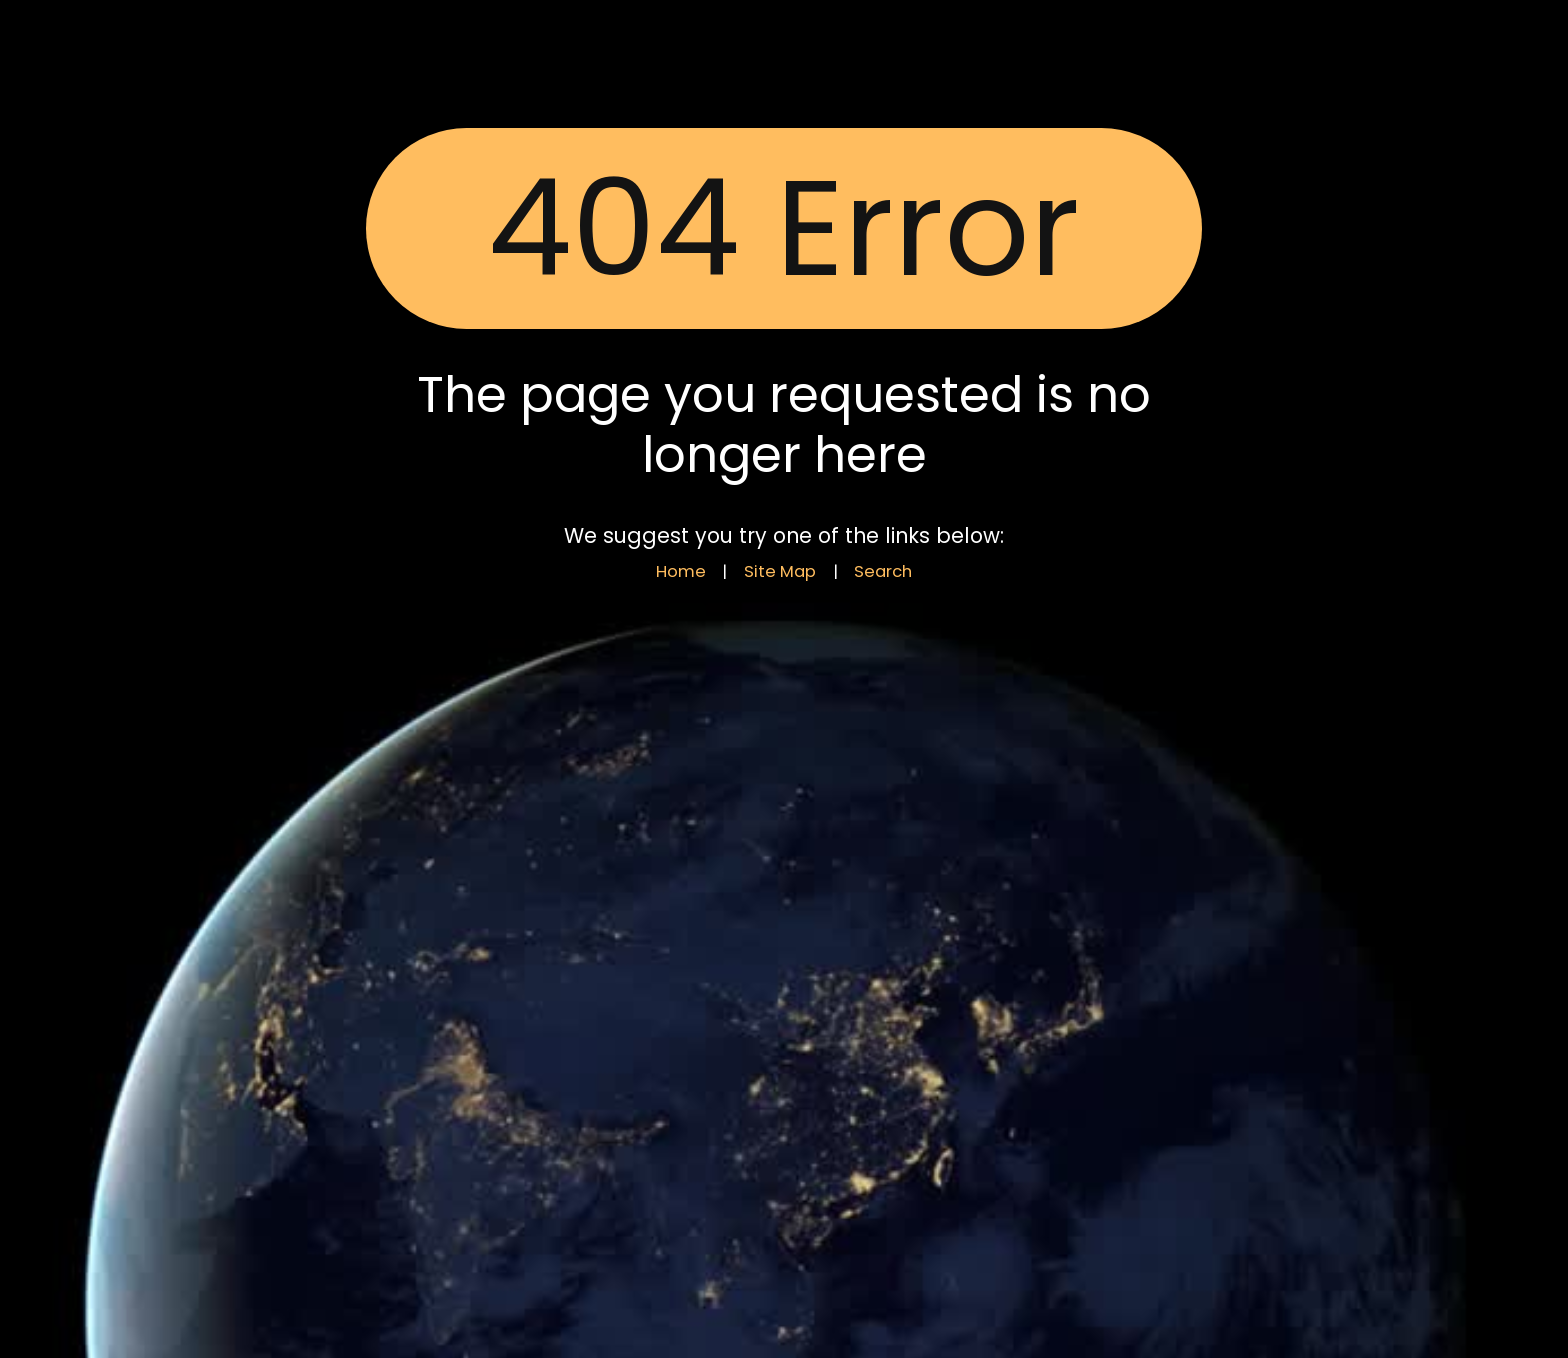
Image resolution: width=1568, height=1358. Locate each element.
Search (883, 571)
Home (681, 571)
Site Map (780, 571)
